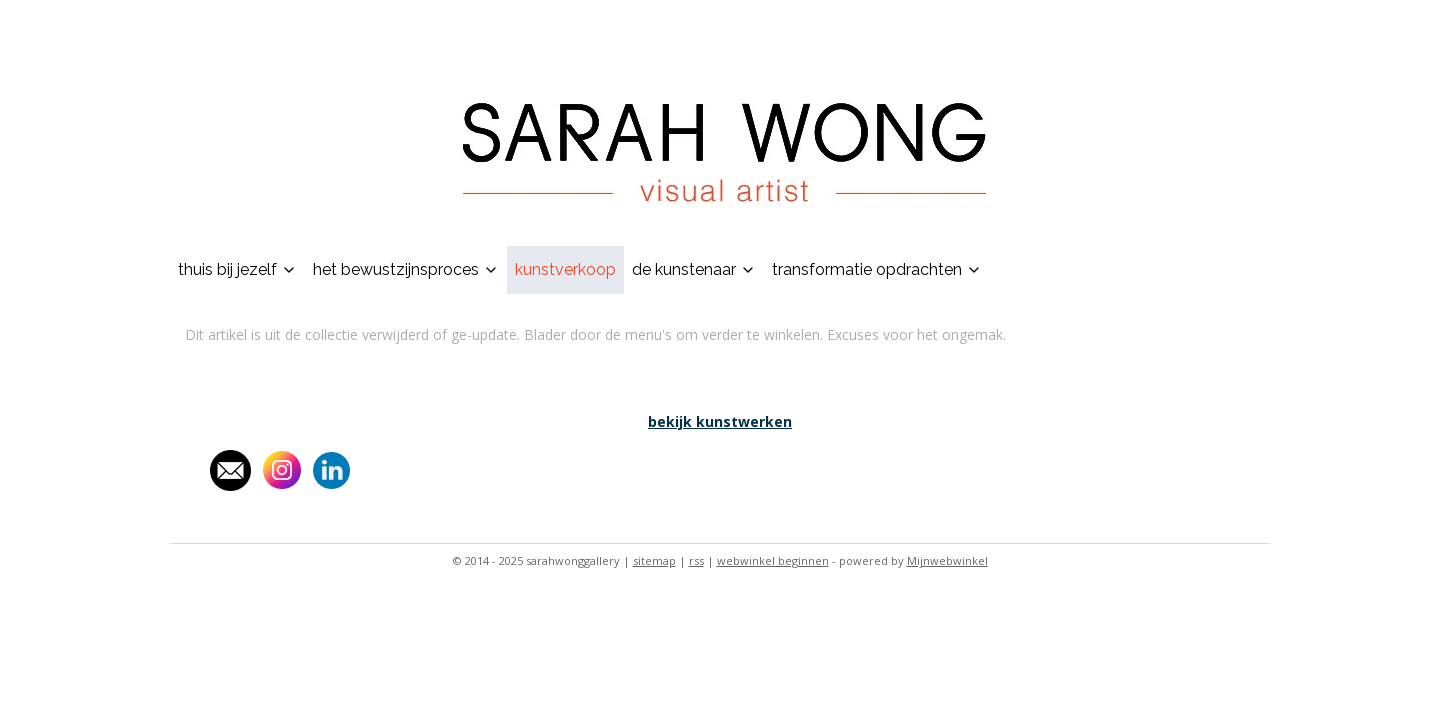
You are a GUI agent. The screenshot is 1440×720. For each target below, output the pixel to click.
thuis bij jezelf (237, 269)
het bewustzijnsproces (406, 269)
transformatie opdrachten (877, 269)
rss (696, 560)
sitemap (654, 560)
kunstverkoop (565, 269)
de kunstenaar (694, 269)
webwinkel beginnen (773, 560)
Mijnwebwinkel (947, 560)
